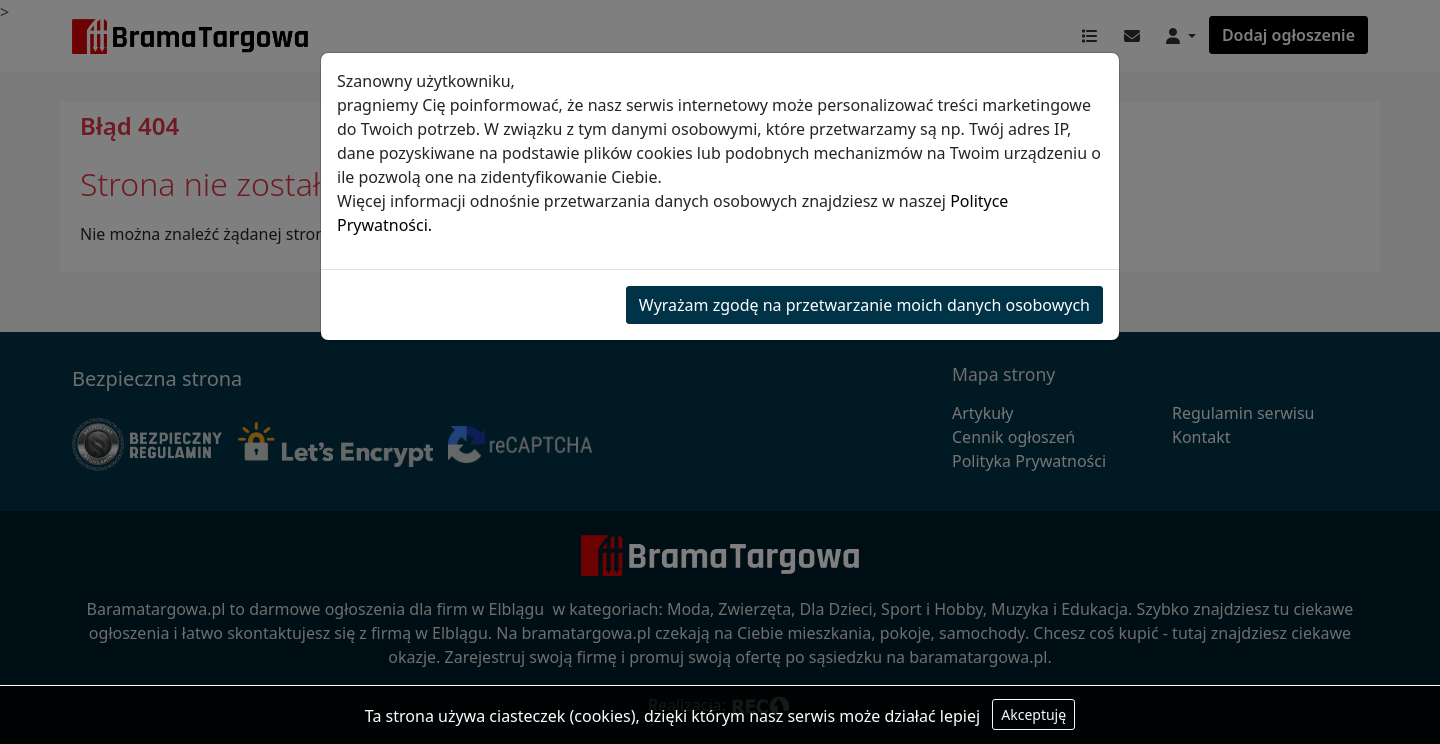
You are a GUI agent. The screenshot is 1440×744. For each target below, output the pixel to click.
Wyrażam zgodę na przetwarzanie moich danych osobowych (864, 305)
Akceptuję (1033, 714)
